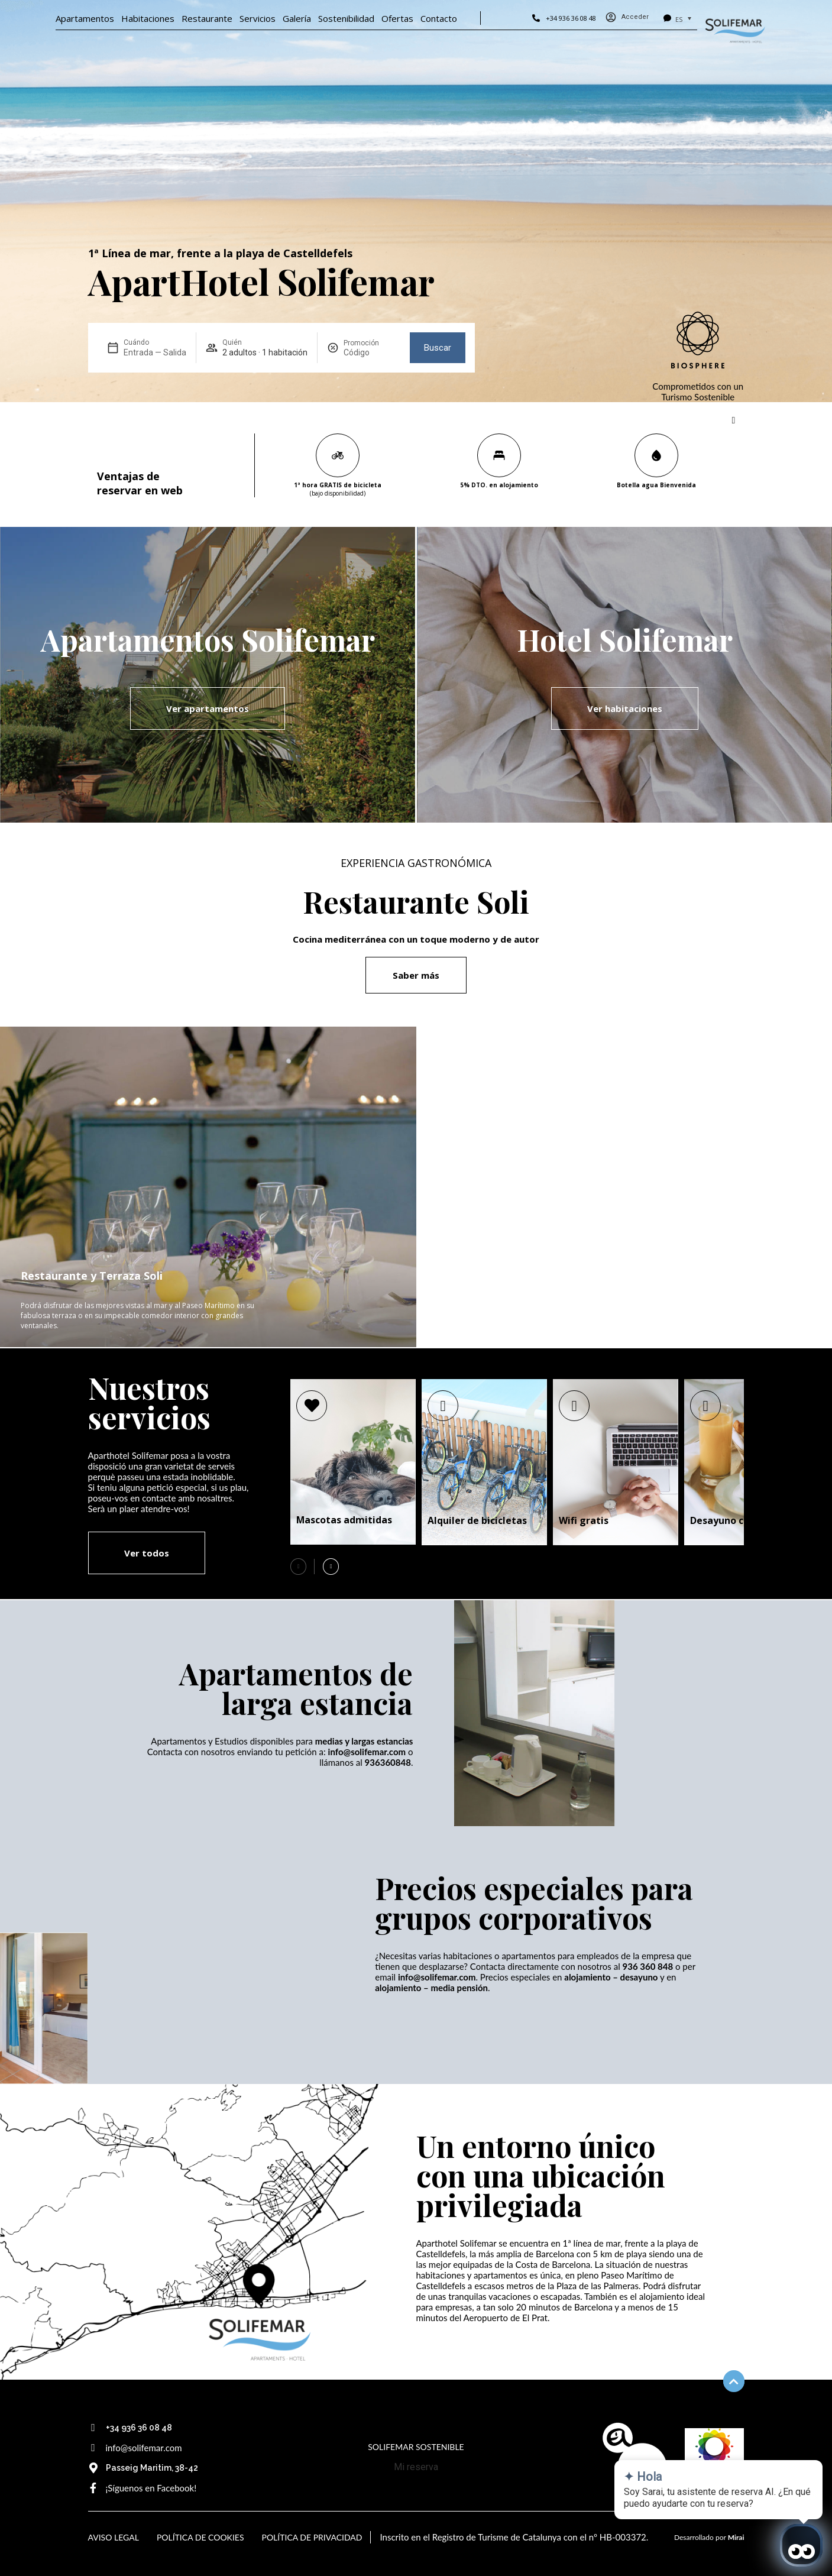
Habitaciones (147, 18)
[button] (331, 1566)
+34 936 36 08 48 (571, 18)
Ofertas (397, 18)
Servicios (257, 18)
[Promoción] (372, 352)
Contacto (438, 18)
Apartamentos (85, 18)
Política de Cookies (200, 2537)
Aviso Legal (113, 2537)
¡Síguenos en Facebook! (151, 2488)
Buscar (437, 347)
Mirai (736, 2537)
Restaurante (207, 18)
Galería (297, 18)
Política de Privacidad (312, 2537)
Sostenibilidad (346, 18)
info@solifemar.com (144, 2447)
